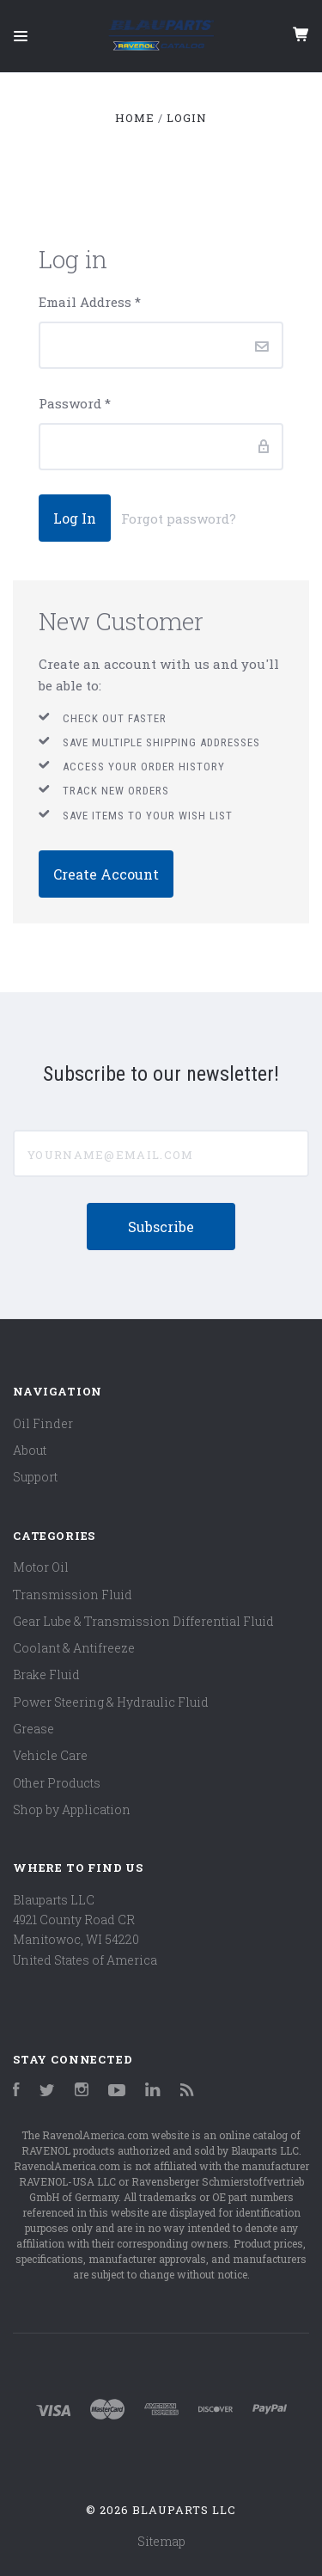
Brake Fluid (46, 1674)
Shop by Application (72, 1809)
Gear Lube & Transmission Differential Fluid (143, 1621)
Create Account (106, 874)
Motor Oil (41, 1567)
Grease (33, 1728)
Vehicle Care (50, 1755)
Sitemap (161, 2541)
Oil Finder (43, 1423)
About (29, 1450)
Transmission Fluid (72, 1594)
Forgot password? (178, 518)
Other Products (56, 1783)
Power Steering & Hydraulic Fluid (111, 1702)
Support (35, 1477)
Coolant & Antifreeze (74, 1648)
